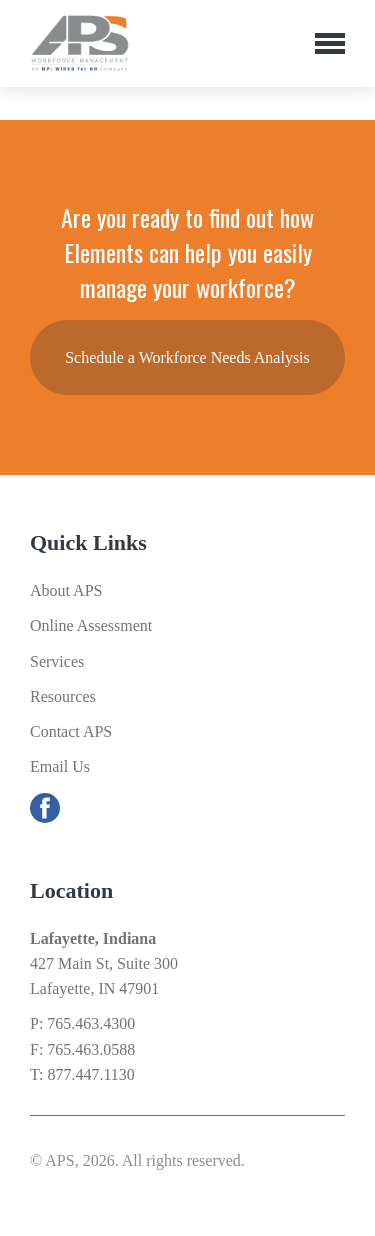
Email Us (60, 766)
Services (57, 661)
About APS (66, 590)
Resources (63, 696)
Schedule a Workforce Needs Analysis (187, 357)
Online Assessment (91, 625)
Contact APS (71, 731)
